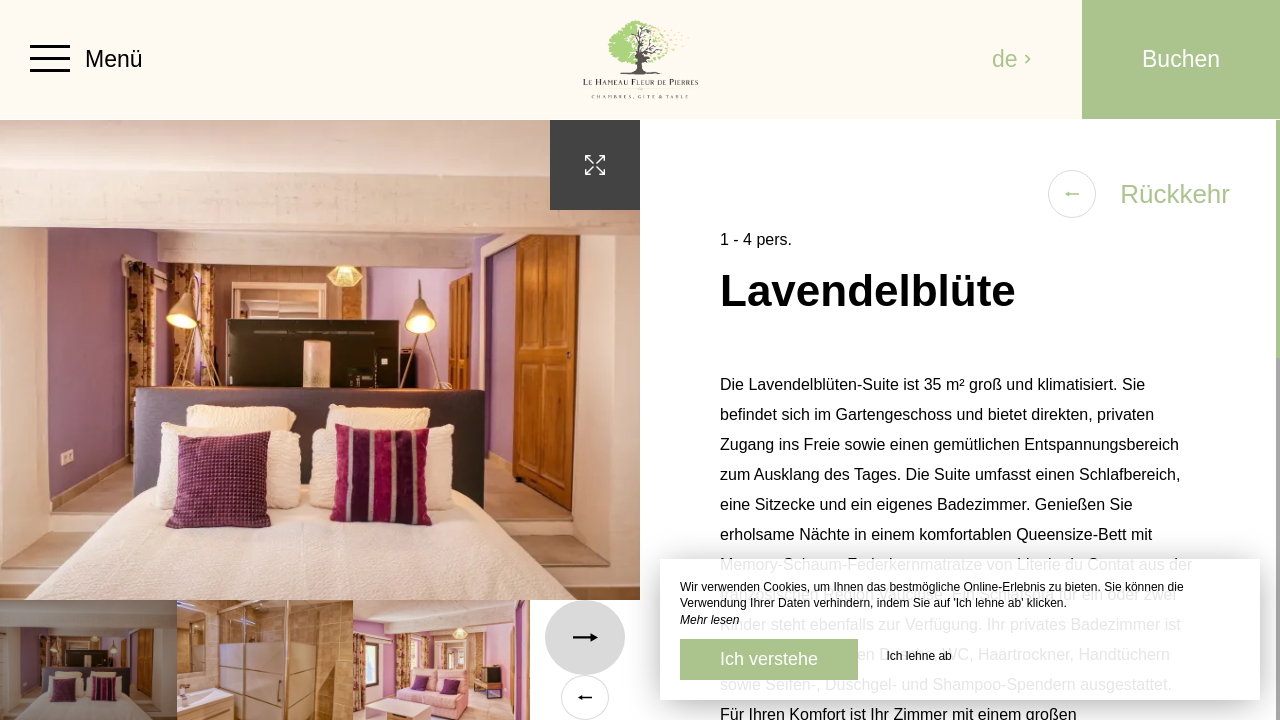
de (1012, 59)
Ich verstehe (769, 659)
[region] (960, 420)
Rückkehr (1139, 194)
